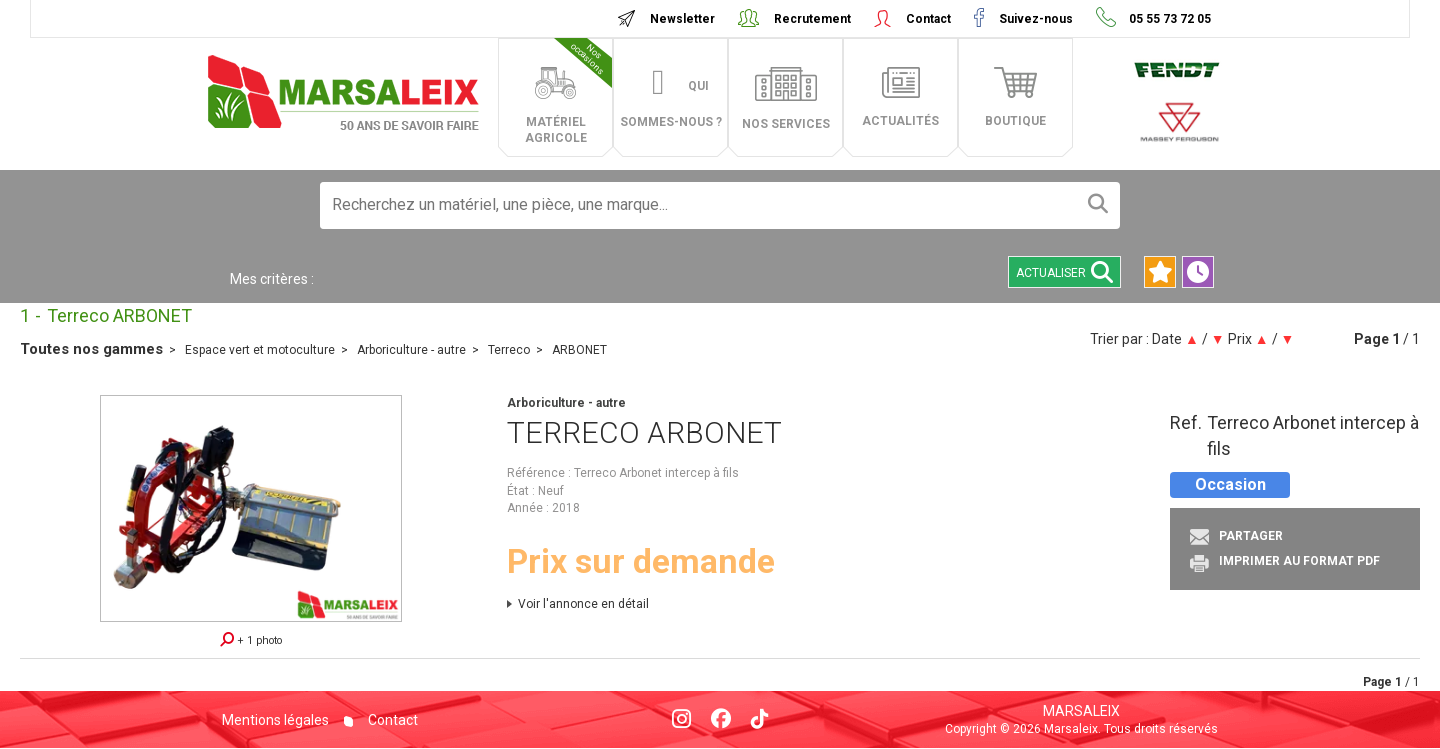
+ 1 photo (251, 639)
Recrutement (812, 19)
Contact (928, 19)
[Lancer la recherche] (1098, 205)
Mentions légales (275, 720)
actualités (900, 121)
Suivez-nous (1036, 19)
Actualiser (1064, 272)
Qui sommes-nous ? (671, 104)
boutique (1015, 121)
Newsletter (682, 19)
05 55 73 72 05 (1168, 19)
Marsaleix (1081, 711)
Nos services (786, 124)
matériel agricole (569, 91)
